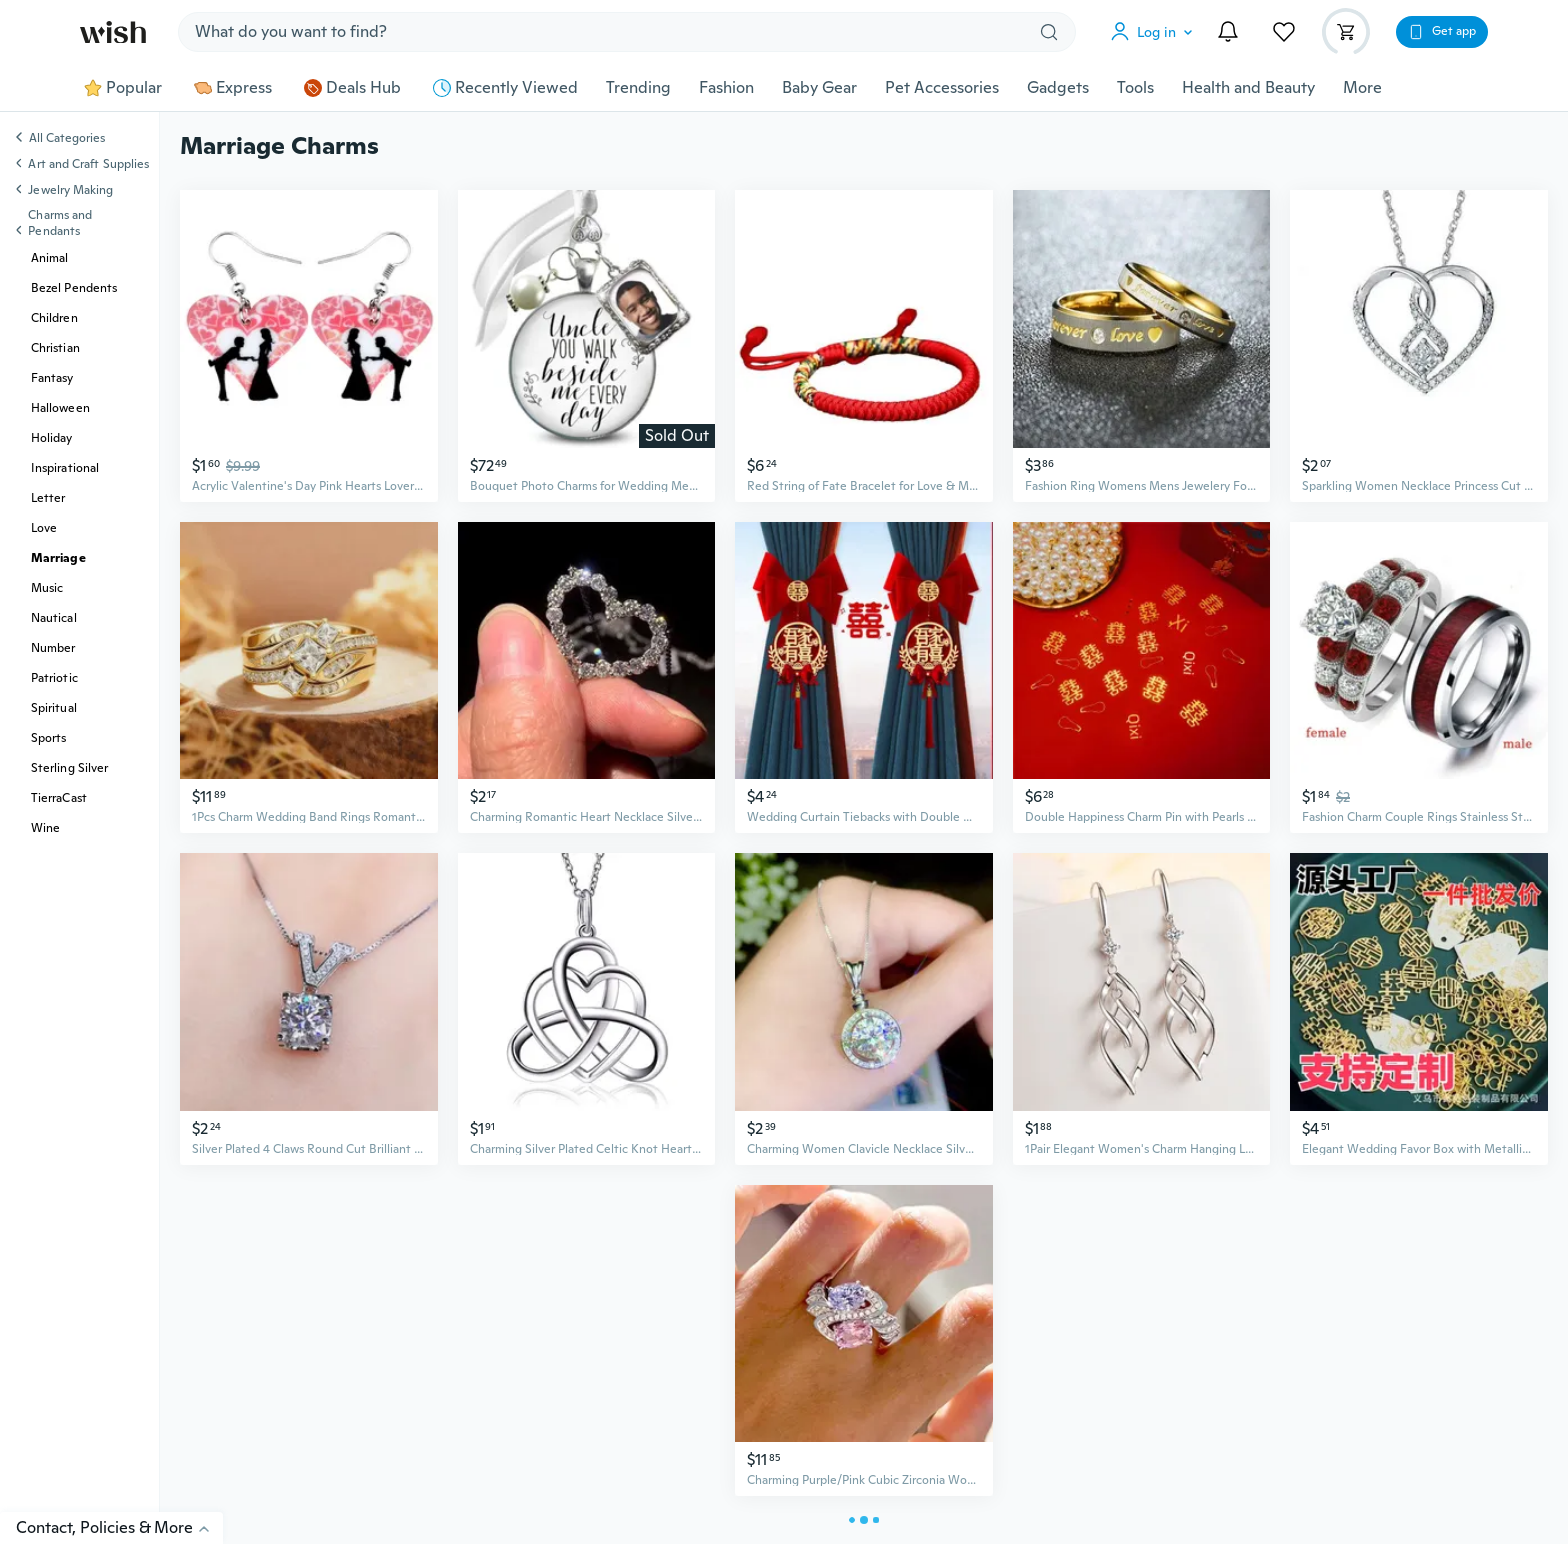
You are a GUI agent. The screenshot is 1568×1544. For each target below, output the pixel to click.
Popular (123, 88)
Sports (48, 738)
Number (53, 648)
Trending (638, 88)
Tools (1135, 88)
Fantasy (52, 378)
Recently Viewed (505, 88)
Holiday (52, 438)
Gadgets (1058, 88)
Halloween (60, 408)
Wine (45, 828)
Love (44, 528)
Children (54, 318)
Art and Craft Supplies (88, 164)
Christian (55, 348)
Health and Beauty (1248, 88)
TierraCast (59, 798)
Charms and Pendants (60, 223)
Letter (48, 498)
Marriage (58, 558)
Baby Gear (819, 88)
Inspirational (65, 468)
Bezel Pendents (74, 288)
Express (233, 88)
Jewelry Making (70, 190)
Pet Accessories (942, 88)
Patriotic (54, 678)
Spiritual (54, 708)
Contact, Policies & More (119, 1527)
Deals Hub (352, 88)
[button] (1156, 32)
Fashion (726, 88)
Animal (49, 258)
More (1362, 88)
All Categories (67, 139)
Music (47, 588)
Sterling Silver (69, 768)
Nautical (54, 618)
